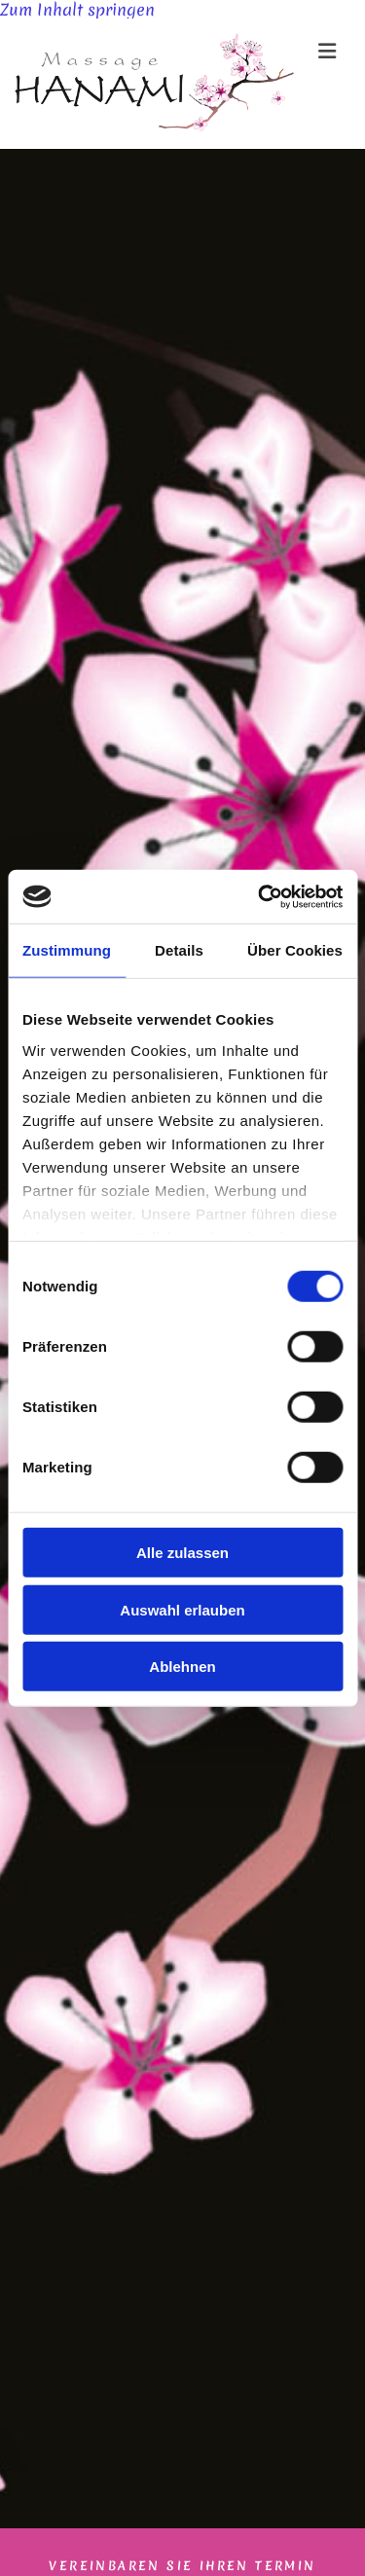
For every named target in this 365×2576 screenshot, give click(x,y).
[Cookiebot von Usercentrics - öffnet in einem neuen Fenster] (260, 896)
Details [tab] (179, 950)
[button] (320, 51)
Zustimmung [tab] (66, 950)
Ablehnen (182, 1666)
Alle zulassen (182, 1552)
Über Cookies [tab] (295, 950)
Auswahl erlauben (182, 1609)
